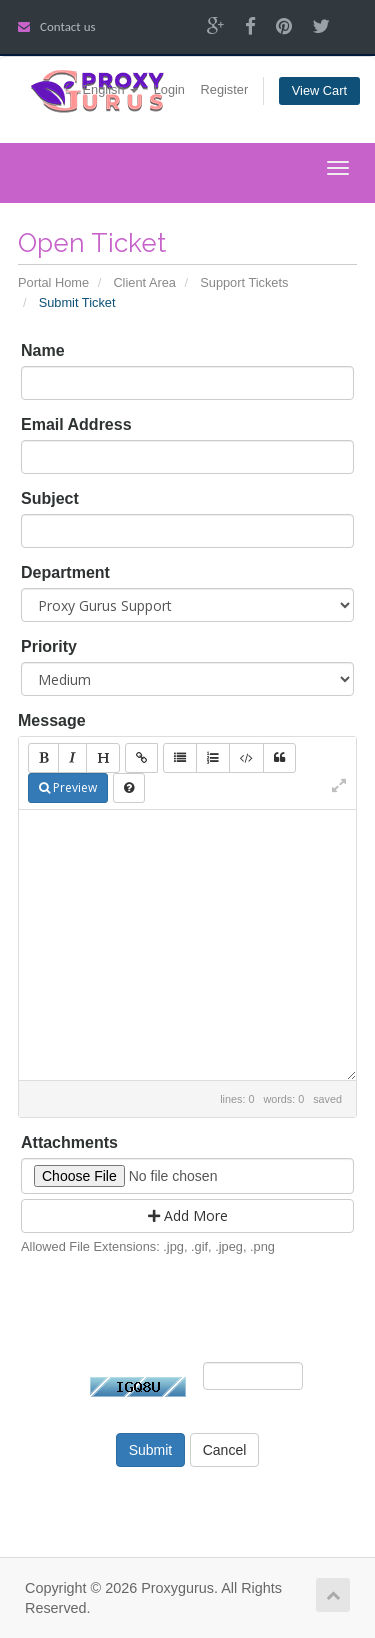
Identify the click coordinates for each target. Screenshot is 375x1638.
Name (43, 350)
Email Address (76, 424)
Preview (68, 787)
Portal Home (53, 282)
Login (169, 89)
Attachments (69, 1142)
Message (52, 720)
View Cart (319, 90)
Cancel (225, 1450)
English (111, 89)
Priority (49, 646)
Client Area (144, 282)
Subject (50, 498)
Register (225, 89)
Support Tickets (244, 282)
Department (65, 572)
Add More (188, 1215)
